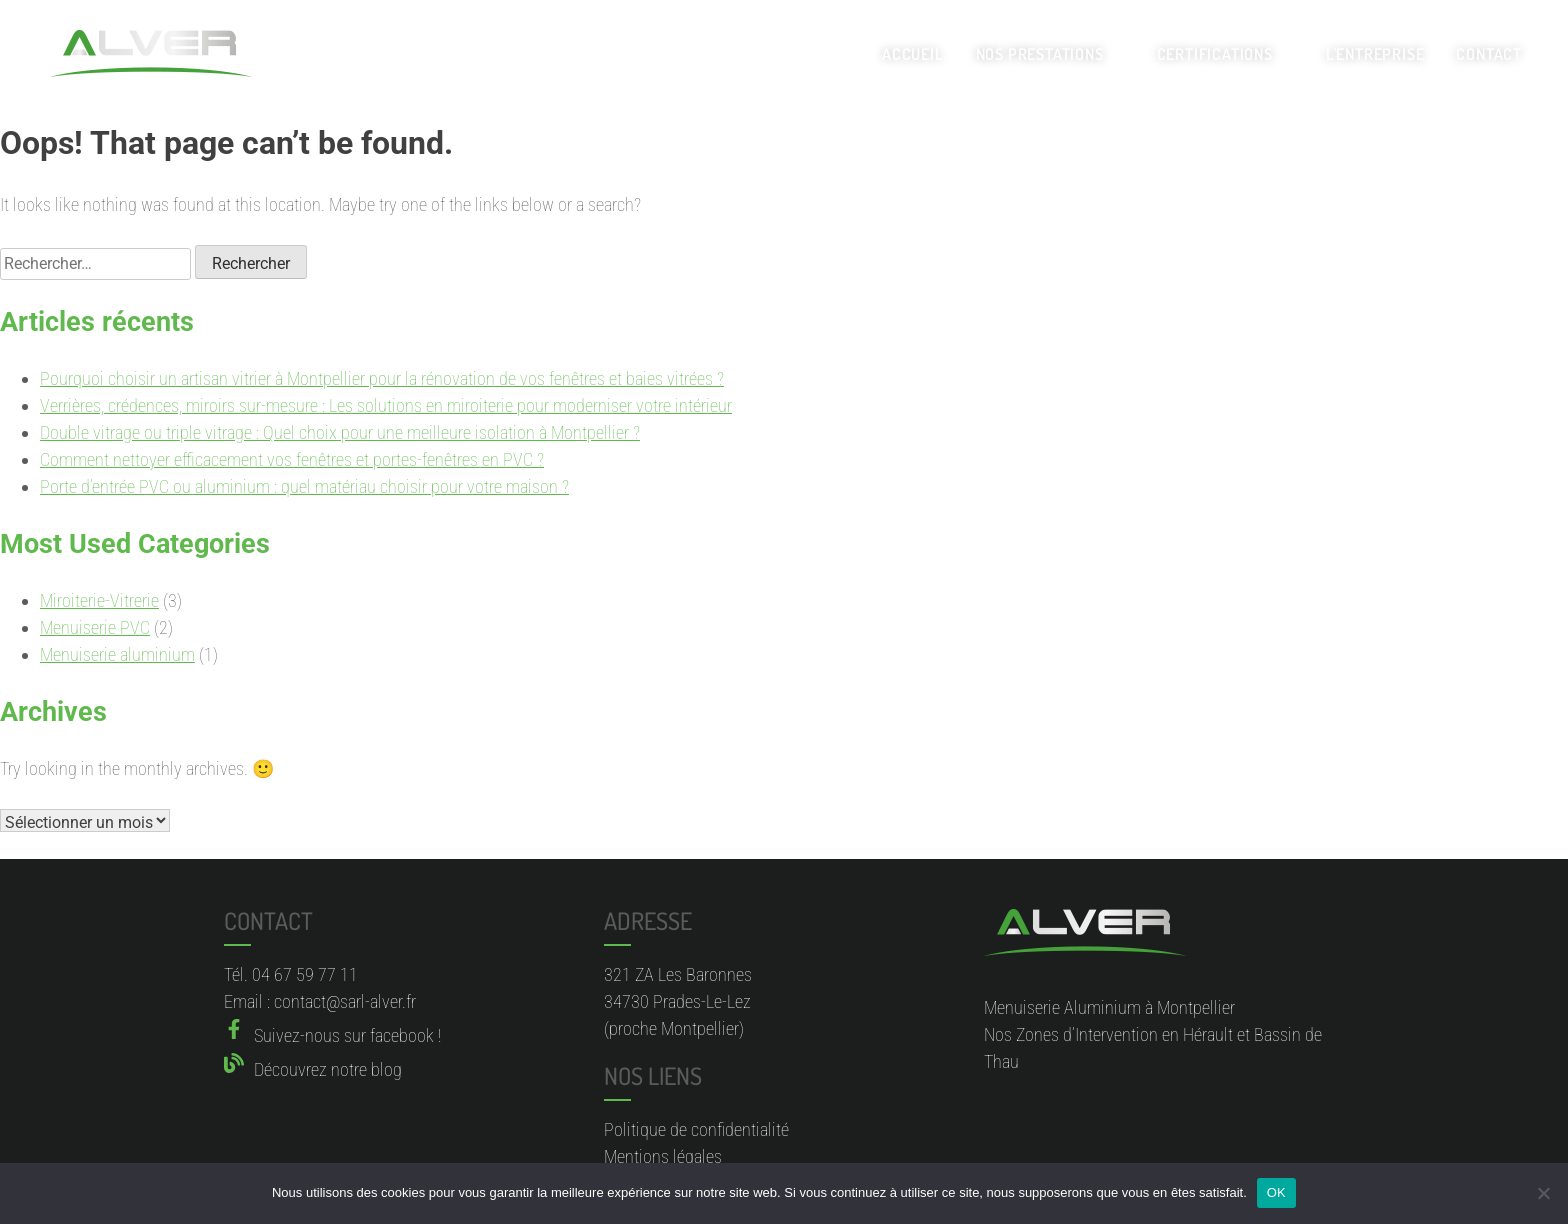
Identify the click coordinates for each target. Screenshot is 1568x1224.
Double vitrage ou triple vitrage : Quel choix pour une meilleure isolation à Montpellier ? (340, 432)
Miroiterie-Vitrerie (99, 600)
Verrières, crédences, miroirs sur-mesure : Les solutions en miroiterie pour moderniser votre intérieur (386, 405)
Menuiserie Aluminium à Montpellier (1109, 1007)
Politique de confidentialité (696, 1129)
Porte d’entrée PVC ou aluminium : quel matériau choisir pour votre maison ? (304, 486)
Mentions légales (663, 1156)
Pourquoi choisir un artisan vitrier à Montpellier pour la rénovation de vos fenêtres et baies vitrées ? (382, 378)
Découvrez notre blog (328, 1069)
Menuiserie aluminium (117, 654)
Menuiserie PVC (95, 627)
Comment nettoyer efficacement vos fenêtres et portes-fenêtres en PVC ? (292, 459)
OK (1276, 1192)
